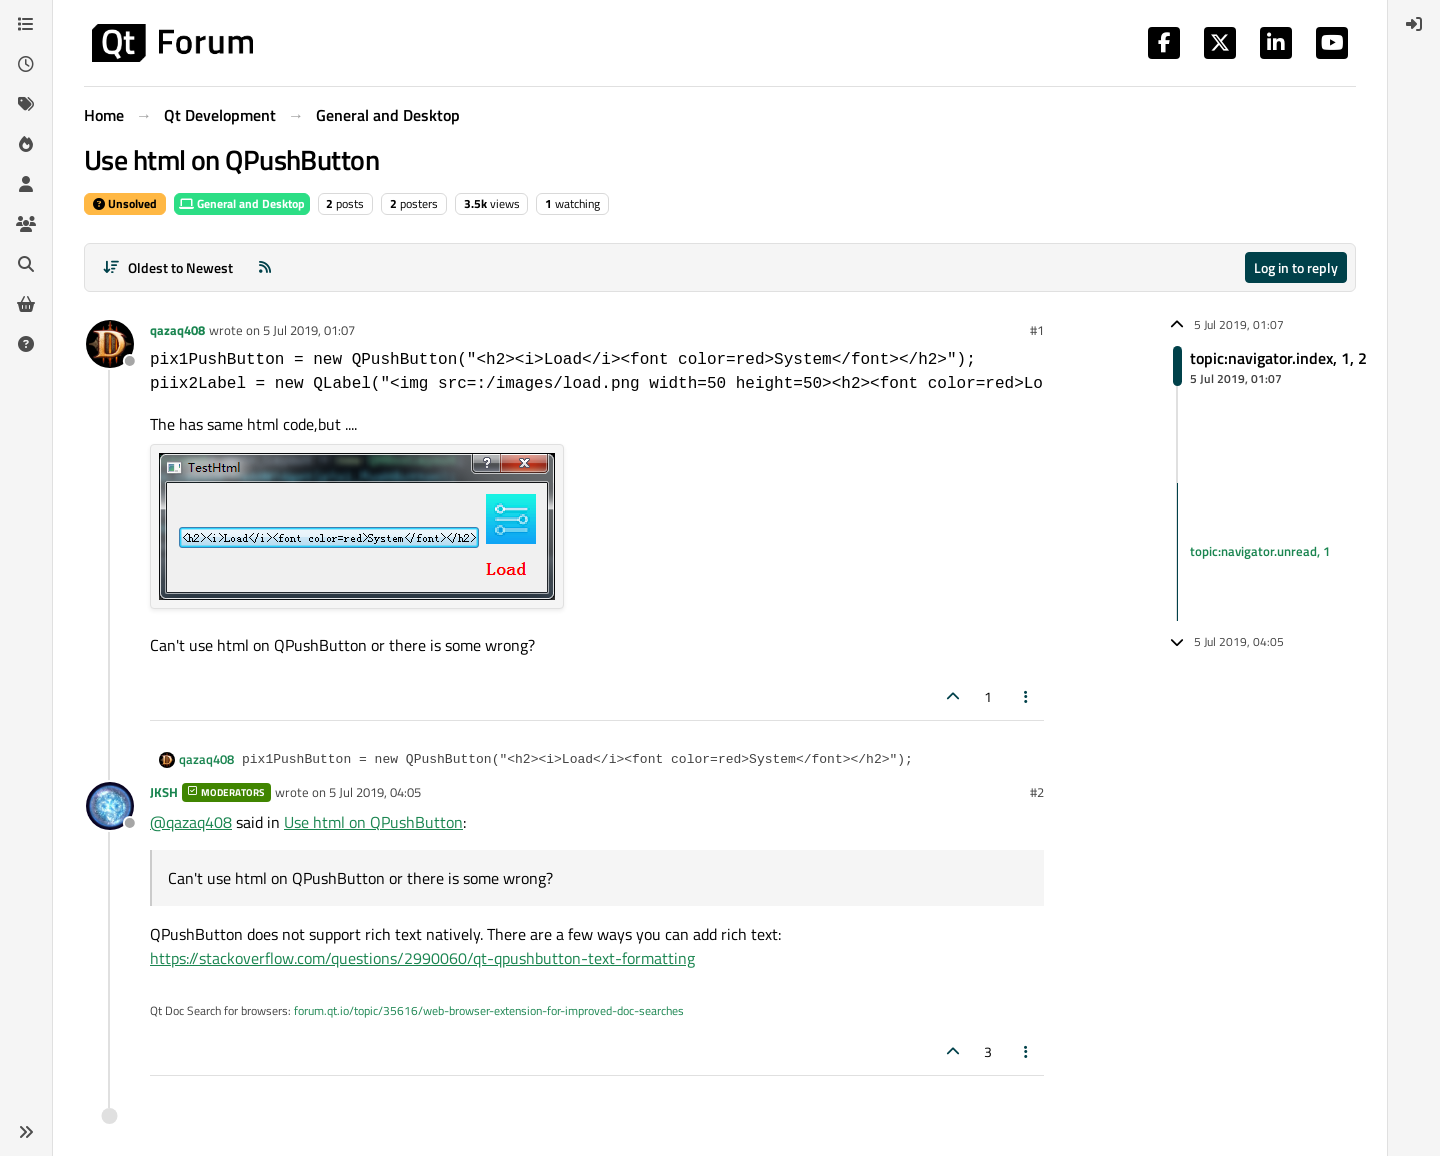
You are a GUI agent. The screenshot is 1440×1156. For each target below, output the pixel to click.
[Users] (26, 184)
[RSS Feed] (265, 267)
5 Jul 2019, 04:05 (375, 792)
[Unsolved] (26, 344)
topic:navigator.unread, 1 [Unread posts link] (1260, 551)
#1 (1037, 330)
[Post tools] (1027, 696)
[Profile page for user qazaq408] (110, 344)
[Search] (26, 264)
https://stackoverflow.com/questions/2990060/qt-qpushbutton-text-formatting (422, 958)
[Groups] (26, 224)
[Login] (1414, 24)
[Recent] (26, 64)
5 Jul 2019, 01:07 (309, 330)
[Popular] (26, 144)
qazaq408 (177, 330)
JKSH (164, 792)
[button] (26, 1132)
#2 (1037, 792)
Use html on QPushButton (373, 822)
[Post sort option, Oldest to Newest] (167, 267)
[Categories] (26, 24)
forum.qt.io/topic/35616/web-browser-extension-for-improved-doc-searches (489, 1010)
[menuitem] (1414, 24)
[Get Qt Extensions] (26, 304)
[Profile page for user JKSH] (110, 806)
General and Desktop (242, 203)
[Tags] (26, 104)
